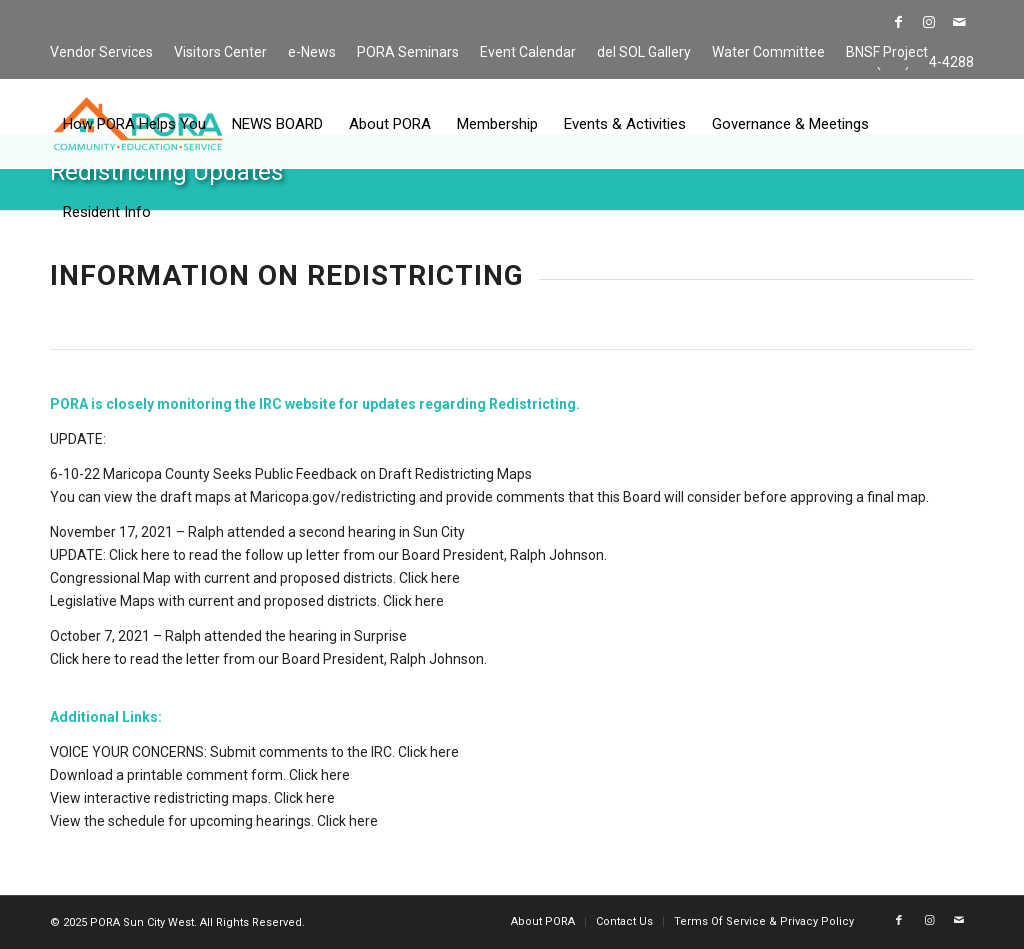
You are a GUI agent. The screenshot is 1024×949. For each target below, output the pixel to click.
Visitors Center (220, 52)
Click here (139, 555)
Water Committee (768, 52)
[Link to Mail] (959, 22)
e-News (312, 52)
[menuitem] (107, 53)
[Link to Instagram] (928, 22)
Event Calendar (528, 52)
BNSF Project (887, 52)
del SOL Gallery (644, 52)
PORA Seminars (408, 52)
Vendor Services (101, 52)
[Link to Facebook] (898, 22)
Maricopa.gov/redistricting (333, 497)
